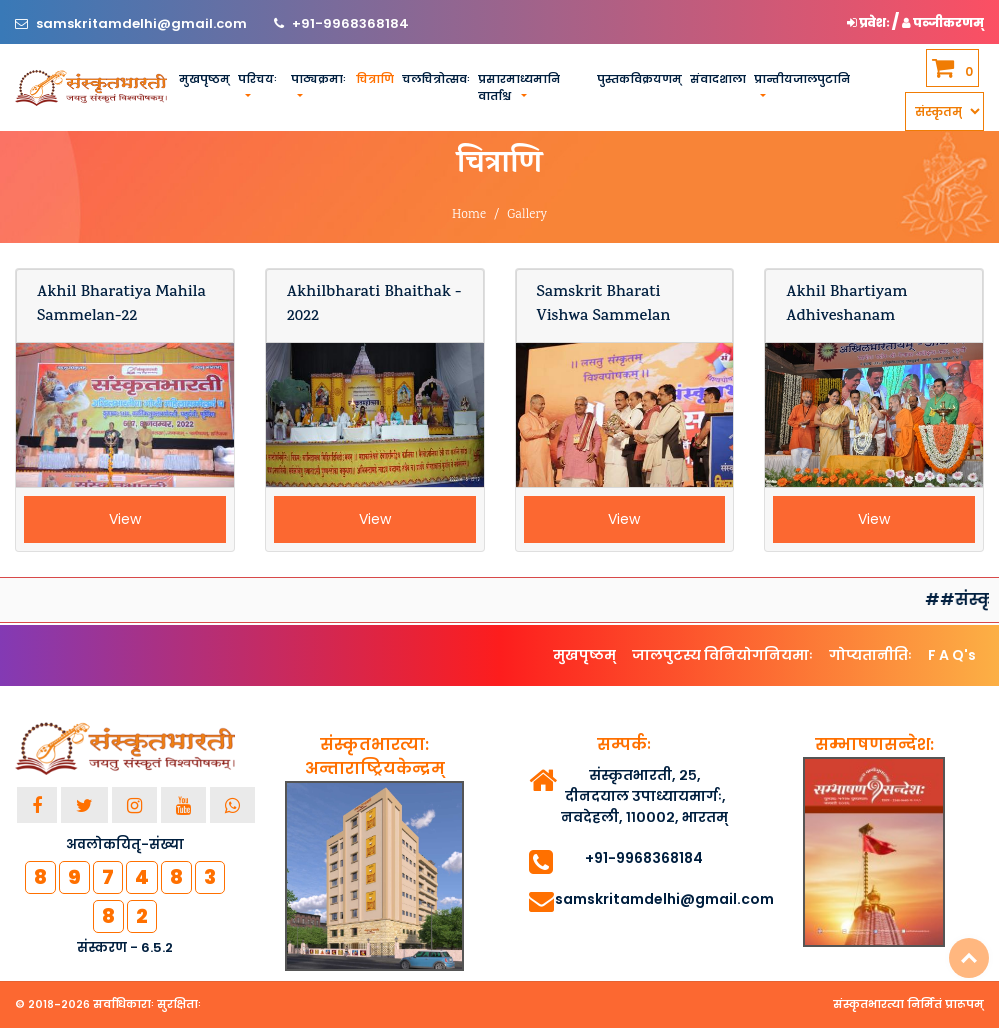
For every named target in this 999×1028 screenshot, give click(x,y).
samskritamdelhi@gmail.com (143, 23)
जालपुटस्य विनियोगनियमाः (722, 655)
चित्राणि (375, 79)
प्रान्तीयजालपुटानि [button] (802, 79)
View (125, 519)
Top (969, 958)
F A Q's (952, 655)
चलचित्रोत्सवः (436, 79)
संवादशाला (718, 79)
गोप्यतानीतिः (870, 655)
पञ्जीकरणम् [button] (943, 22)
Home (469, 215)
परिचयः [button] (257, 79)
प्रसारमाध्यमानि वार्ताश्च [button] (519, 87)
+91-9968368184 (350, 23)
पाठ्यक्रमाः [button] (318, 79)
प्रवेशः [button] (869, 22)
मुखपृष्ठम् (204, 79)
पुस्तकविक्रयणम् (639, 79)
